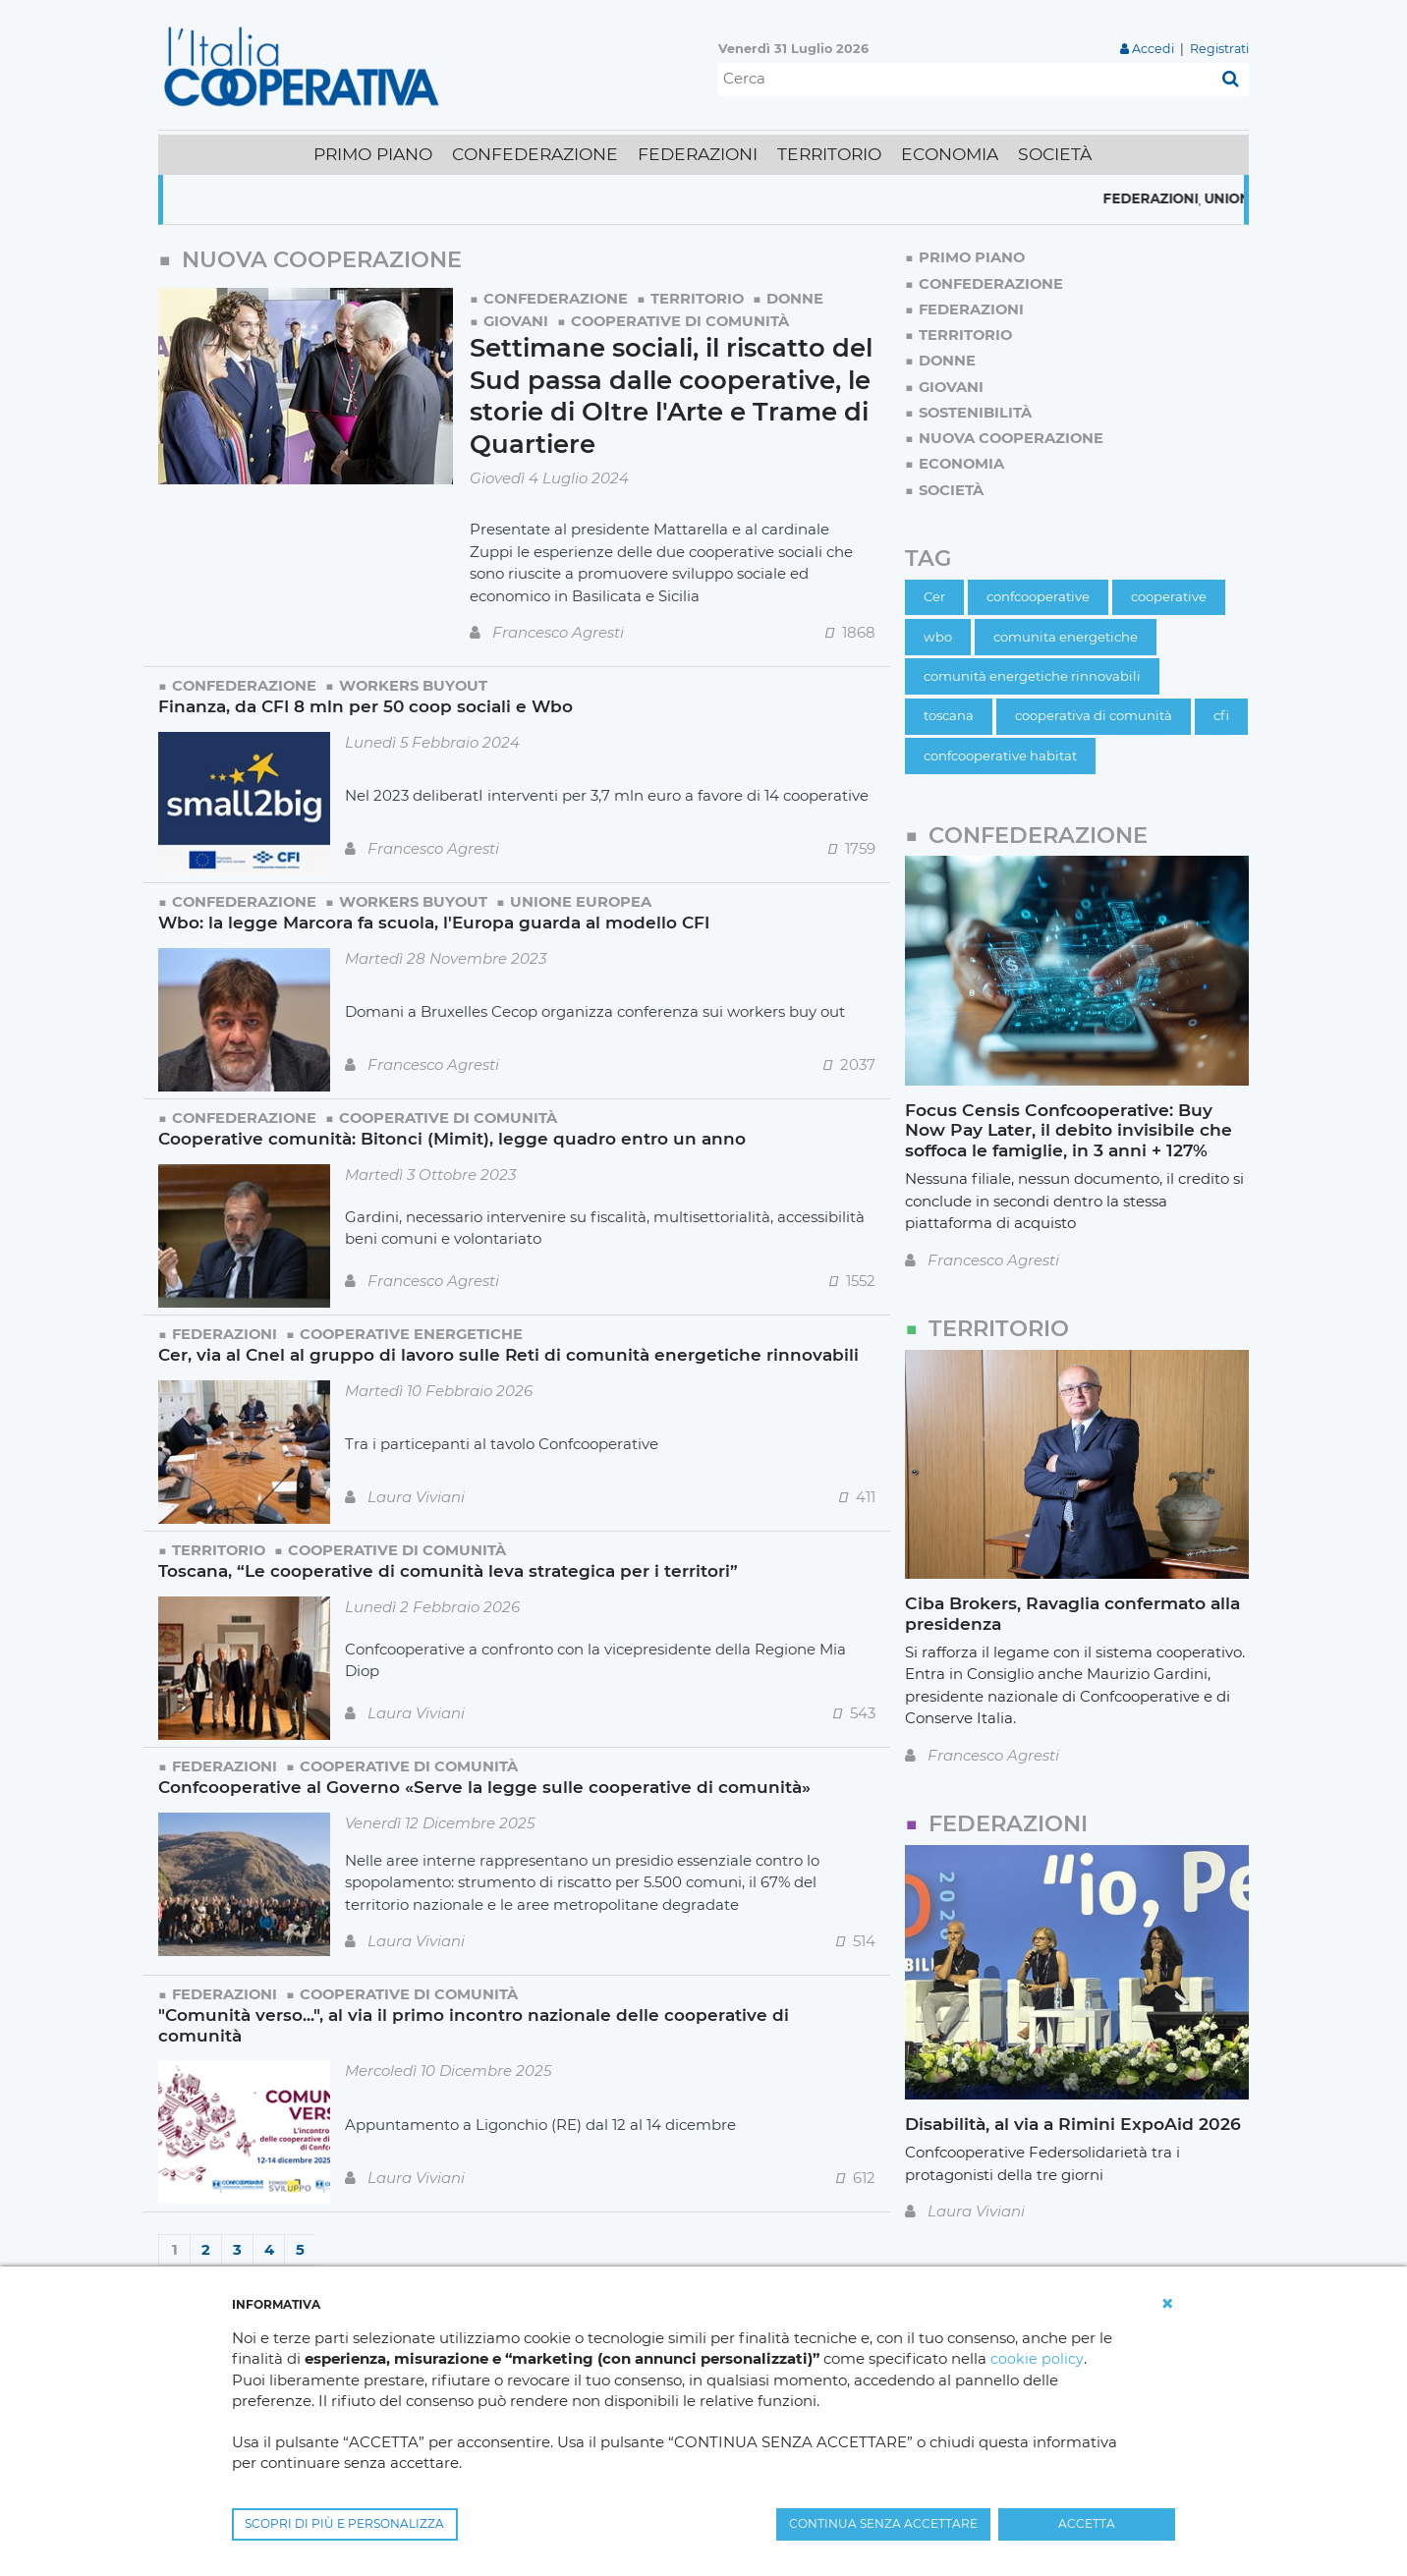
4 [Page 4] (269, 2245)
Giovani (516, 320)
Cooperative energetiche (415, 1329)
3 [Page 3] (237, 2245)
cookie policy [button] (1036, 2359)
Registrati (1219, 48)
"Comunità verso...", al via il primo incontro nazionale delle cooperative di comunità (474, 2021)
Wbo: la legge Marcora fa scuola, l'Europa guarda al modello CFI (435, 918)
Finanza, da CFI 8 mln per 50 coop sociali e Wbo (367, 702)
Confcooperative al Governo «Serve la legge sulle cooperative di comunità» (485, 1782)
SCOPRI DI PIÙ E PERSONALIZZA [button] (344, 2523)
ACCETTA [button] (1086, 2523)
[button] (1167, 2303)
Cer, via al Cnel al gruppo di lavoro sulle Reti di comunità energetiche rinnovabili (510, 1350)
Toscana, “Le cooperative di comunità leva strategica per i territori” (448, 1566)
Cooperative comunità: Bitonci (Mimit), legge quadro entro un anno (452, 1134)
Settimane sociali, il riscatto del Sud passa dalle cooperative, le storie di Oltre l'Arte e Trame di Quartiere (661, 393)
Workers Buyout (417, 681)
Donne (800, 298)
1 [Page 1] (175, 2245)
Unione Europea (587, 897)
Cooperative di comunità (683, 320)
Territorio (701, 298)
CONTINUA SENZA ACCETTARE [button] (883, 2523)
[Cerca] (965, 79)
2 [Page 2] (205, 2245)
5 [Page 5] (300, 2245)
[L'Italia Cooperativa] (305, 65)
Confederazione (557, 298)
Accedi (1152, 48)
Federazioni (1188, 199)
